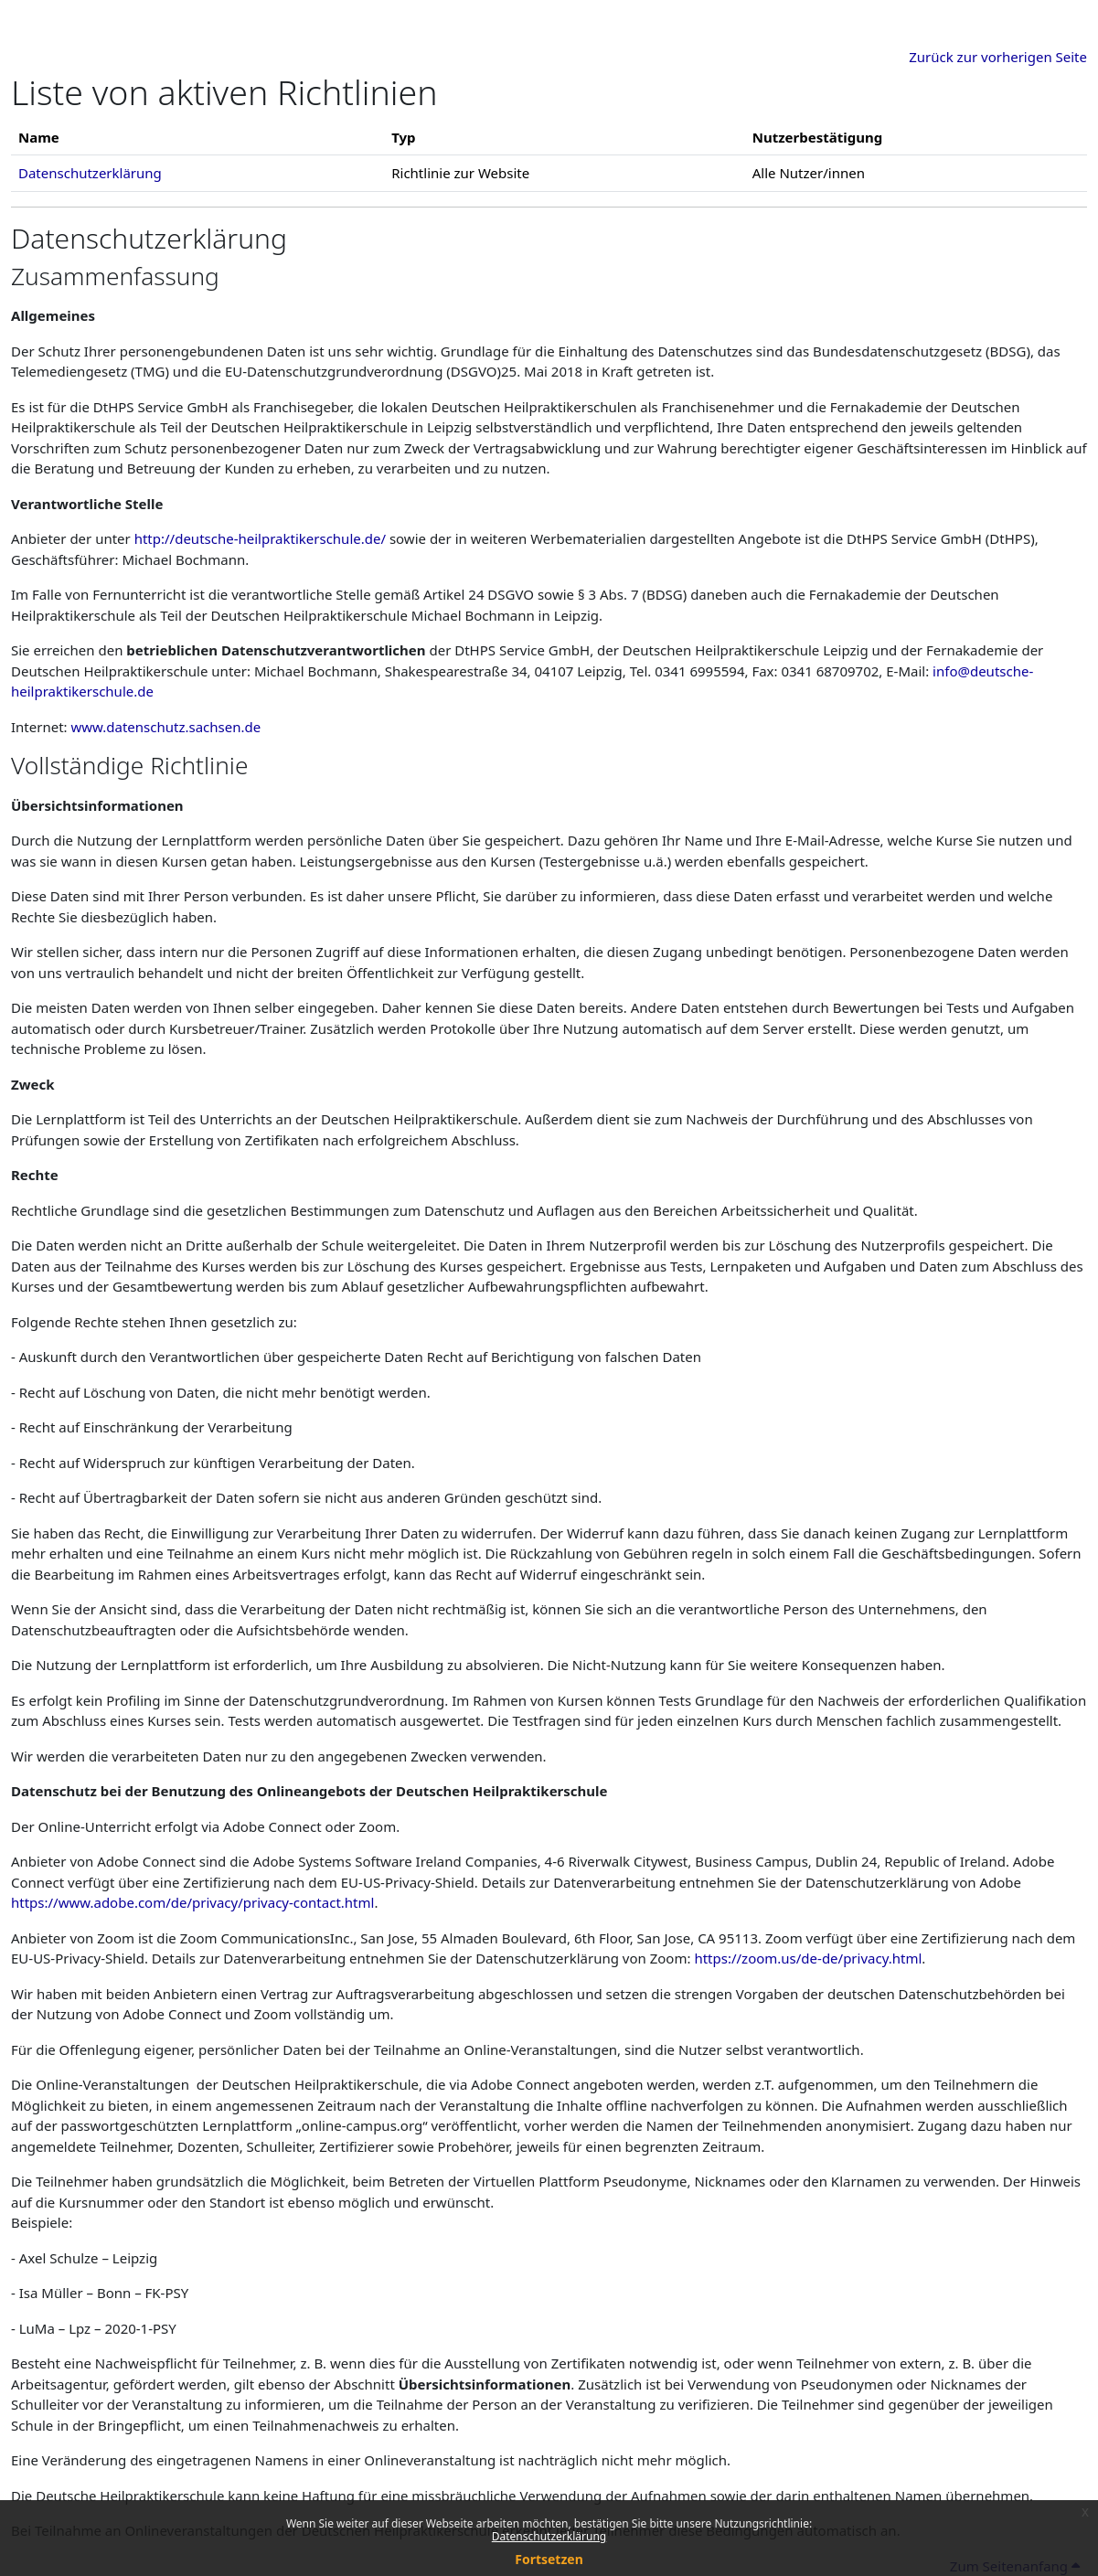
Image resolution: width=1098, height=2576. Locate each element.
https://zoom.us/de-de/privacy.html (808, 1958)
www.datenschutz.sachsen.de (166, 727)
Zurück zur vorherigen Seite (998, 57)
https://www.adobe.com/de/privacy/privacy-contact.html (192, 1902)
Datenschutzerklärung (549, 2536)
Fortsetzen (549, 2559)
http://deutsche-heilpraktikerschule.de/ (260, 538)
